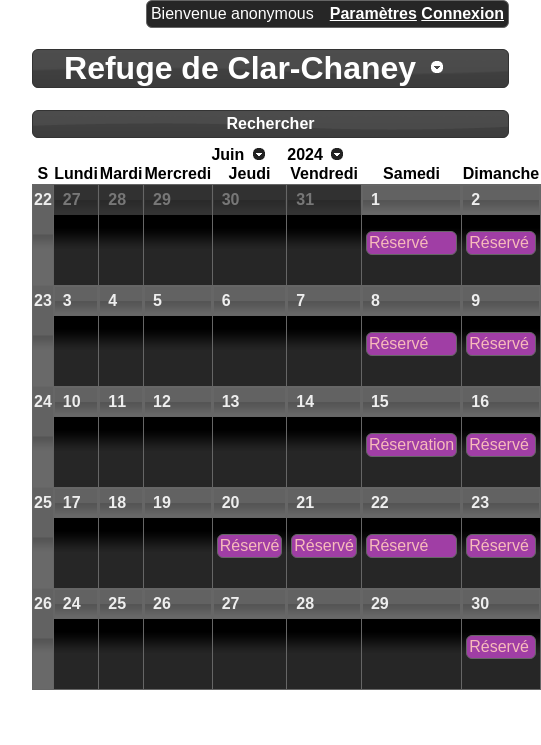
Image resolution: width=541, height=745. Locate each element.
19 (162, 502)
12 (162, 401)
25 (43, 502)
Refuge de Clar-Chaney (240, 68)
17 (72, 502)
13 (231, 401)
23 (43, 300)
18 (117, 502)
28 (117, 199)
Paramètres (373, 13)
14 (305, 401)
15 (380, 401)
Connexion (462, 13)
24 (43, 401)
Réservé (399, 242)
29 (162, 199)
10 (72, 401)
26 (43, 603)
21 (305, 502)
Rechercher (270, 123)
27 (72, 199)
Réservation (411, 444)
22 (43, 199)
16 (480, 401)
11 (117, 401)
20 (231, 502)
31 (305, 199)
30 (231, 199)
